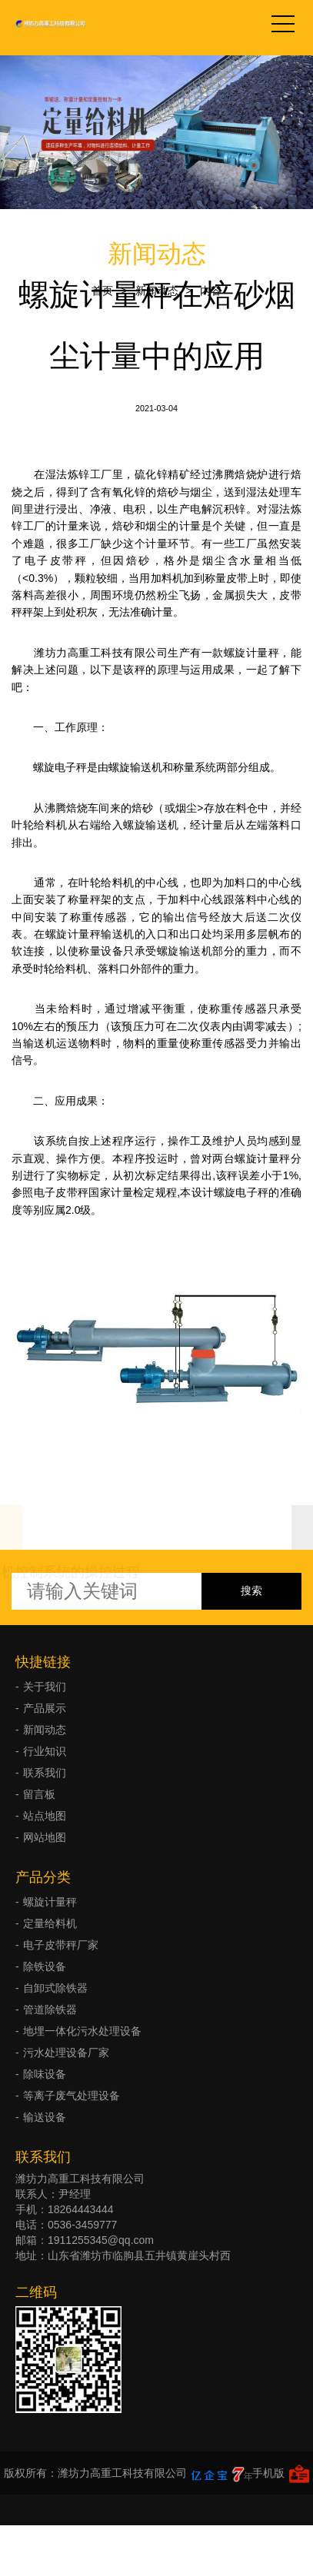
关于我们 (44, 1686)
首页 (102, 290)
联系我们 (44, 1773)
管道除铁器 (50, 2009)
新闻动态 (156, 290)
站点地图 (44, 1816)
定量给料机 (50, 1923)
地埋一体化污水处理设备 (82, 2031)
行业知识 (44, 1751)
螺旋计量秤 (50, 1902)
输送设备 (44, 2117)
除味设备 (44, 2074)
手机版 (268, 2473)
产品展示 (44, 1708)
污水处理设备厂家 (66, 2052)
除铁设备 (44, 1966)
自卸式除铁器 (55, 1988)
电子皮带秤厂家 (60, 1945)
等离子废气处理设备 (71, 2095)
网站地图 (44, 1837)
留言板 (39, 1794)
